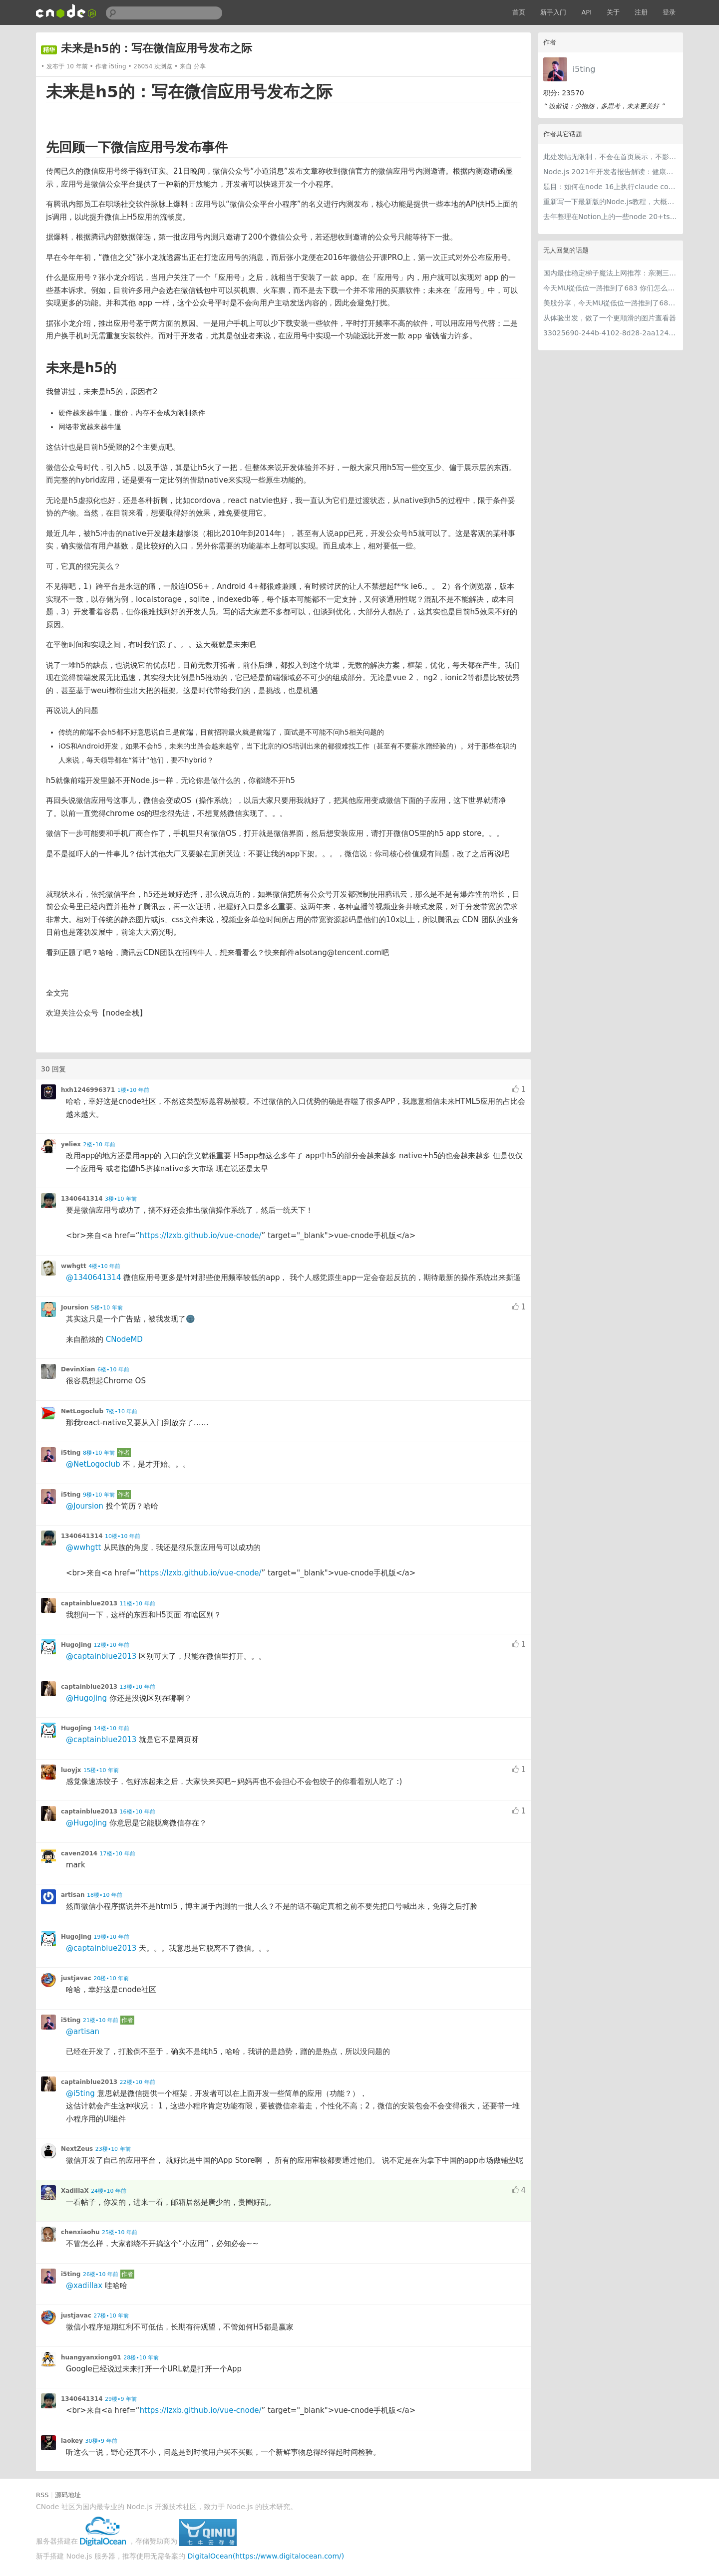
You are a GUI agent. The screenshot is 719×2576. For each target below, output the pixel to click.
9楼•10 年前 (99, 1495)
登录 (669, 12)
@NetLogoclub (93, 1464)
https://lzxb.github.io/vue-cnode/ (201, 1235)
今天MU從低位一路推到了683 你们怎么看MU (610, 288)
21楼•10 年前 (100, 2020)
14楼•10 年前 (111, 1728)
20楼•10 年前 (111, 1978)
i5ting (584, 69)
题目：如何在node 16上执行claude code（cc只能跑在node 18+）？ (610, 187)
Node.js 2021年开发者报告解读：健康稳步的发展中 (610, 172)
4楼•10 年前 (104, 1266)
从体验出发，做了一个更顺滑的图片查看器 (609, 318)
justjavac (76, 1978)
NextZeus (77, 2148)
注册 (641, 12)
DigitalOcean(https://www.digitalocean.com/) (266, 2556)
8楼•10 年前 (99, 1453)
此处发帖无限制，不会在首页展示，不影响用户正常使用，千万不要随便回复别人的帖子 (610, 157)
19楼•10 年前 (111, 1937)
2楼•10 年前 (99, 1144)
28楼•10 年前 (141, 2357)
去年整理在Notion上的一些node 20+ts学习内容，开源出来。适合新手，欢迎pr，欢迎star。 (610, 217)
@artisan (82, 2031)
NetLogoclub (82, 1411)
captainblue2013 (89, 1603)
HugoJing (76, 1644)
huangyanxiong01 (91, 2357)
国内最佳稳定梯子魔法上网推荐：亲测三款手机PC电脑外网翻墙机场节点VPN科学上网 (610, 273)
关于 (613, 12)
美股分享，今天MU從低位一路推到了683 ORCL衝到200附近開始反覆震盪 (610, 303)
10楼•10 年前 (122, 1536)
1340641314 (82, 1198)
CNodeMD (124, 1339)
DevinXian (78, 1369)
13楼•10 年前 (137, 1687)
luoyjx (71, 1770)
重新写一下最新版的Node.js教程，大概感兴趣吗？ (610, 202)
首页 (518, 12)
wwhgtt (73, 1266)
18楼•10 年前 (104, 1895)
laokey (72, 2440)
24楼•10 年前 (108, 2191)
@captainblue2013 (101, 1656)
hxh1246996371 (88, 1089)
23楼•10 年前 (113, 2149)
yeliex (71, 1144)
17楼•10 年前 (117, 1853)
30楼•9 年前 (101, 2441)
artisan (73, 1894)
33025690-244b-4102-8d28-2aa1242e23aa (610, 333)
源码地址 (68, 2495)
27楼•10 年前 (111, 2316)
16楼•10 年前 (137, 1811)
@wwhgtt (83, 1547)
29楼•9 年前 (121, 2399)
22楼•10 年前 (137, 2082)
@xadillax (84, 2285)
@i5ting (80, 2093)
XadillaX (75, 2190)
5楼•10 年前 (107, 1307)
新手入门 (553, 12)
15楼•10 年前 (101, 1770)
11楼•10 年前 (137, 1603)
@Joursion (84, 1506)
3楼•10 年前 (121, 1199)
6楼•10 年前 (113, 1369)
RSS (42, 2495)
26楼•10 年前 (100, 2274)
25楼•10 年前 (119, 2232)
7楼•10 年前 (121, 1411)
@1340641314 (93, 1277)
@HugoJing (86, 1698)
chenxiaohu (80, 2232)
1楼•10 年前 (133, 1090)
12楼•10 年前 (111, 1645)
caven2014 (79, 1853)
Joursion (74, 1307)
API (586, 12)
